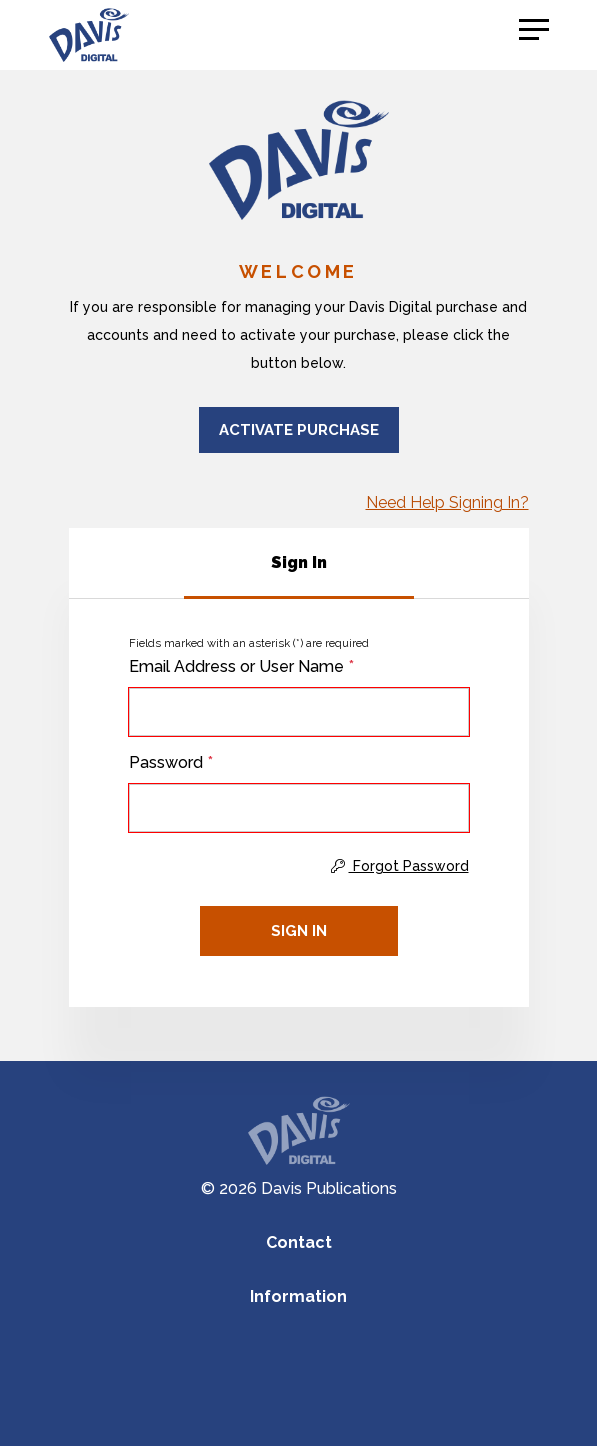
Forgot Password (400, 866)
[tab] (299, 563)
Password (171, 762)
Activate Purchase (299, 430)
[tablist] (299, 563)
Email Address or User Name (241, 666)
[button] (534, 30)
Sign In (299, 931)
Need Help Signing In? (447, 502)
